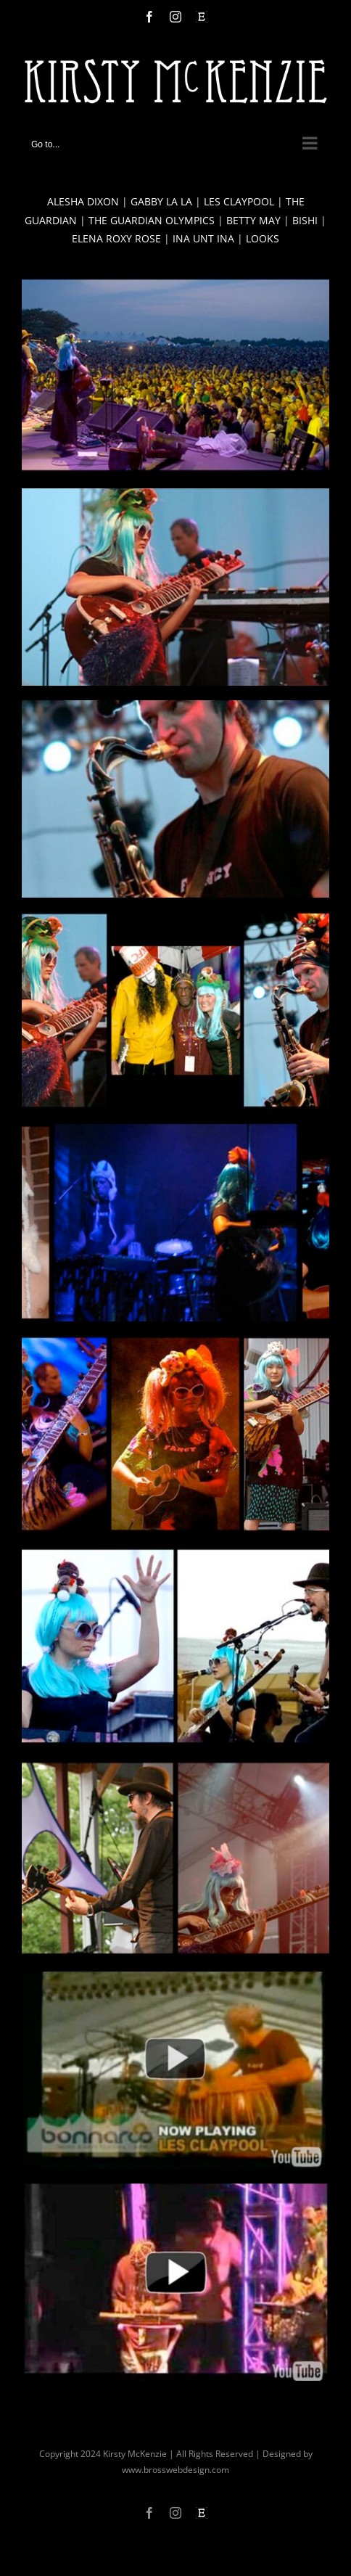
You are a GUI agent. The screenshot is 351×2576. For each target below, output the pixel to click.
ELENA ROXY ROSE (116, 238)
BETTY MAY (253, 220)
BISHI (305, 220)
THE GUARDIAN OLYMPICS (151, 220)
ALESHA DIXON (83, 201)
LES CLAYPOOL (239, 201)
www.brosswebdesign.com (175, 2470)
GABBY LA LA (161, 201)
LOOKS (262, 238)
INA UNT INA (203, 238)
